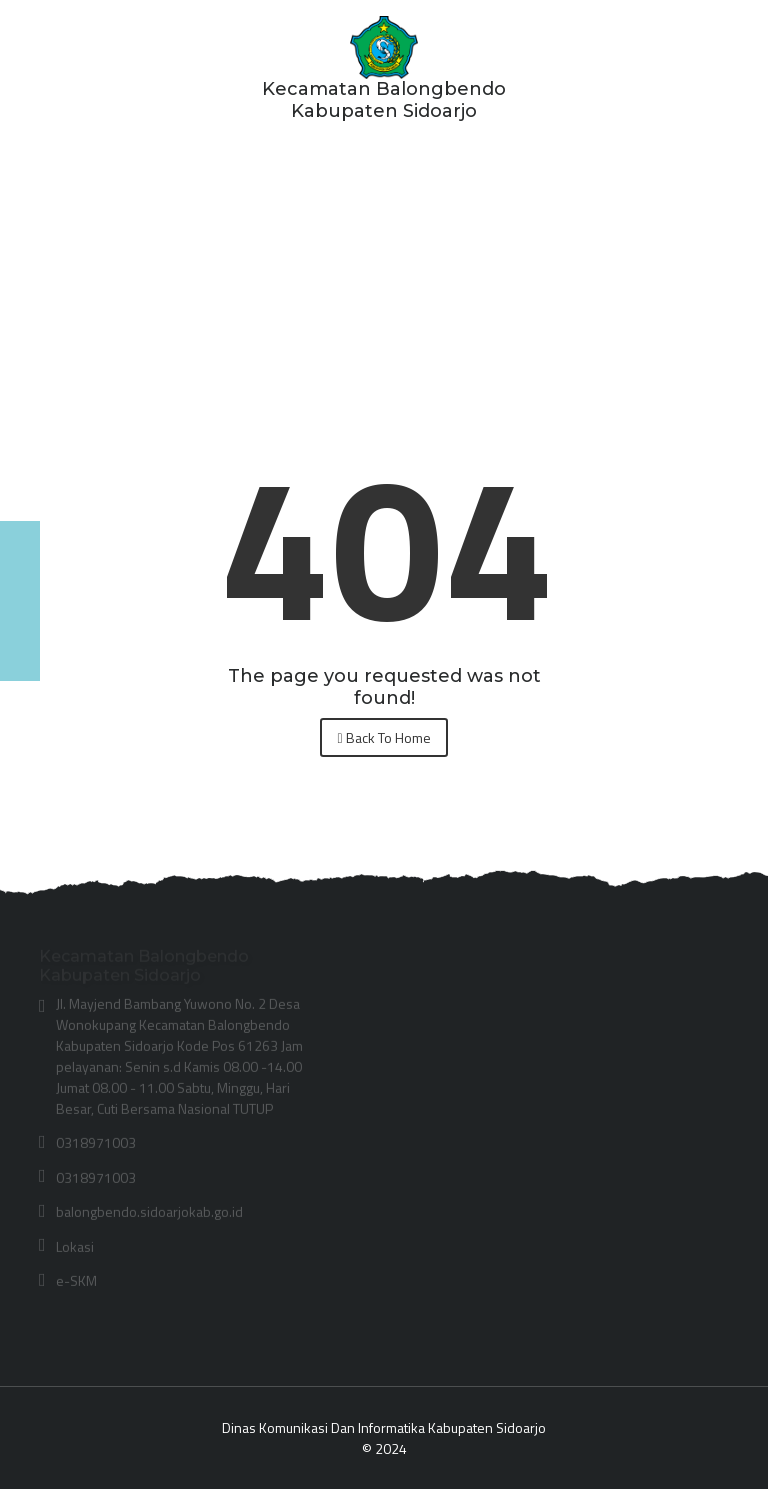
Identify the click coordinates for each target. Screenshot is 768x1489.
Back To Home (383, 737)
